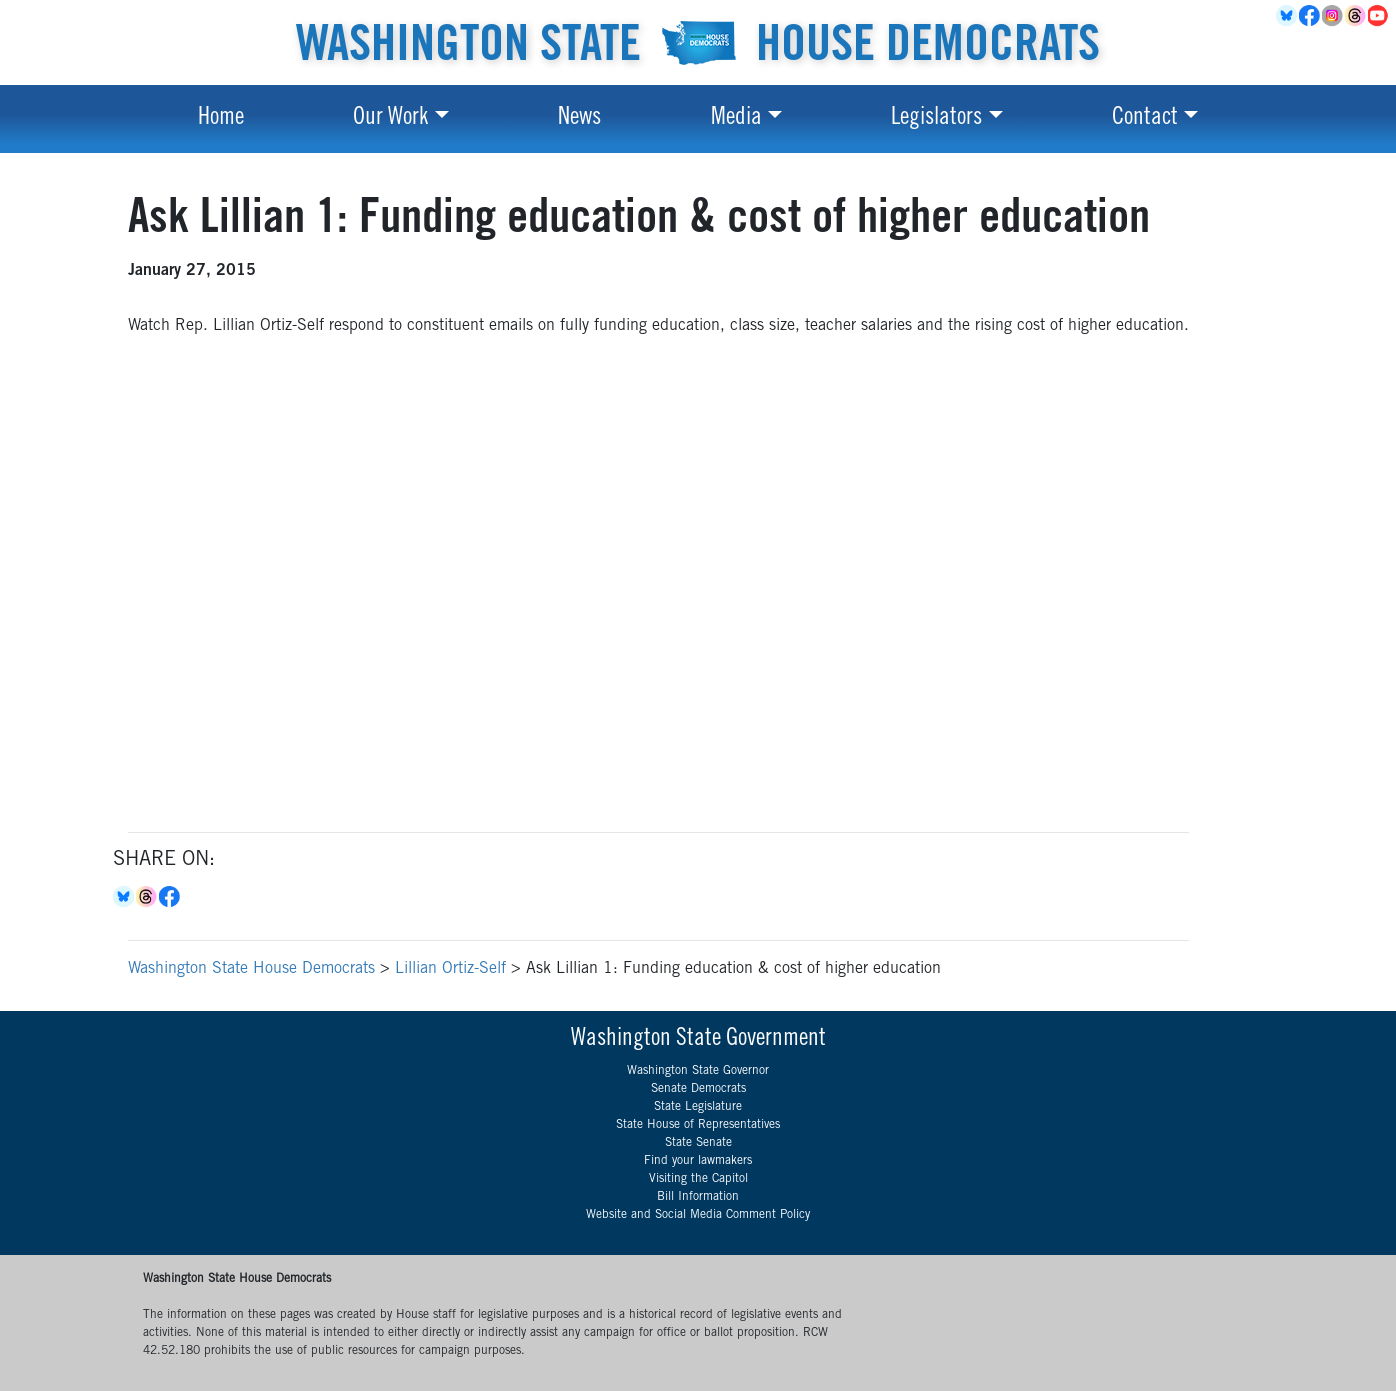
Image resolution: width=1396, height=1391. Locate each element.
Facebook (1310, 16)
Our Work (390, 119)
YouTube (1379, 16)
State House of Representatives (698, 1125)
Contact (1145, 119)
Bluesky (124, 897)
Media (736, 119)
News (579, 119)
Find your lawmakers (698, 1161)
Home (221, 119)
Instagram (1333, 16)
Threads (1356, 16)
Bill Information (698, 1197)
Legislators (936, 119)
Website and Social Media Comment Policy (698, 1215)
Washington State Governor (698, 1071)
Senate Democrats (698, 1089)
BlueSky (1287, 16)
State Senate (698, 1143)
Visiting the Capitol (698, 1179)
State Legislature (698, 1107)
